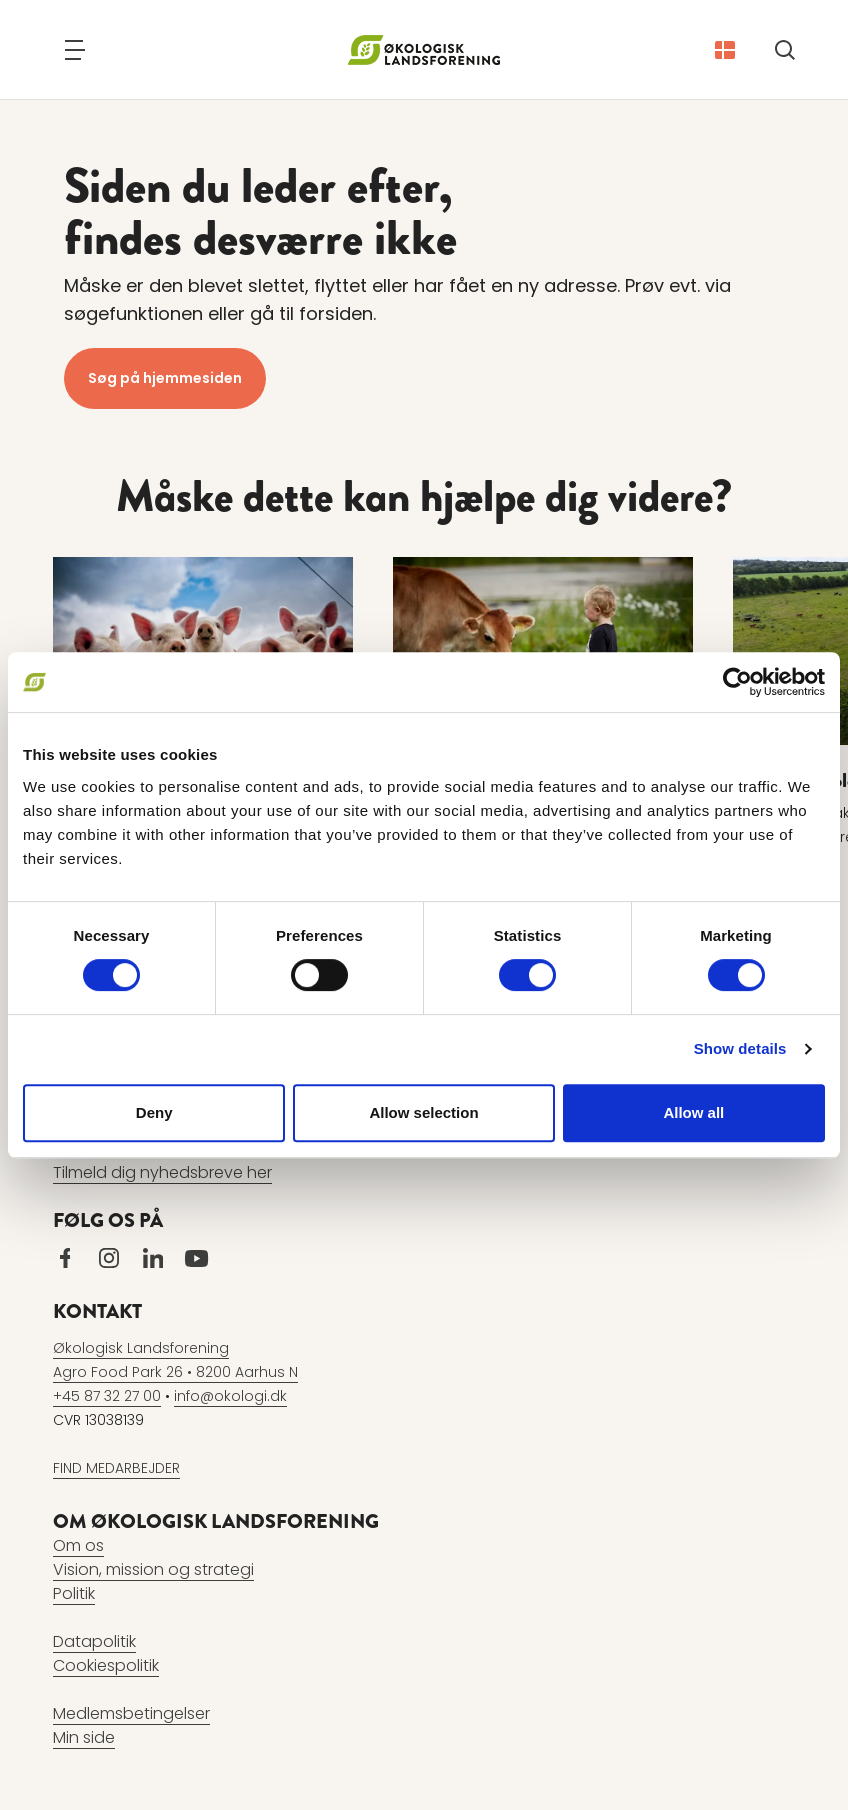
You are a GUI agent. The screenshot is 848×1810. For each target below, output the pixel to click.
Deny (154, 1112)
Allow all (693, 1112)
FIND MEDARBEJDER (116, 1468)
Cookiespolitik (106, 1665)
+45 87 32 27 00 (107, 1396)
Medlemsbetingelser (131, 1713)
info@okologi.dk (230, 1396)
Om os (78, 1545)
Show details (740, 1048)
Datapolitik (94, 1641)
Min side (84, 1737)
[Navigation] (75, 50)
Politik (74, 1593)
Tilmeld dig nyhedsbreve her (162, 1172)
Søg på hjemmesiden (165, 378)
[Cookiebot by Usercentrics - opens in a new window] (737, 682)
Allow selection (423, 1112)
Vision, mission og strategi (153, 1569)
